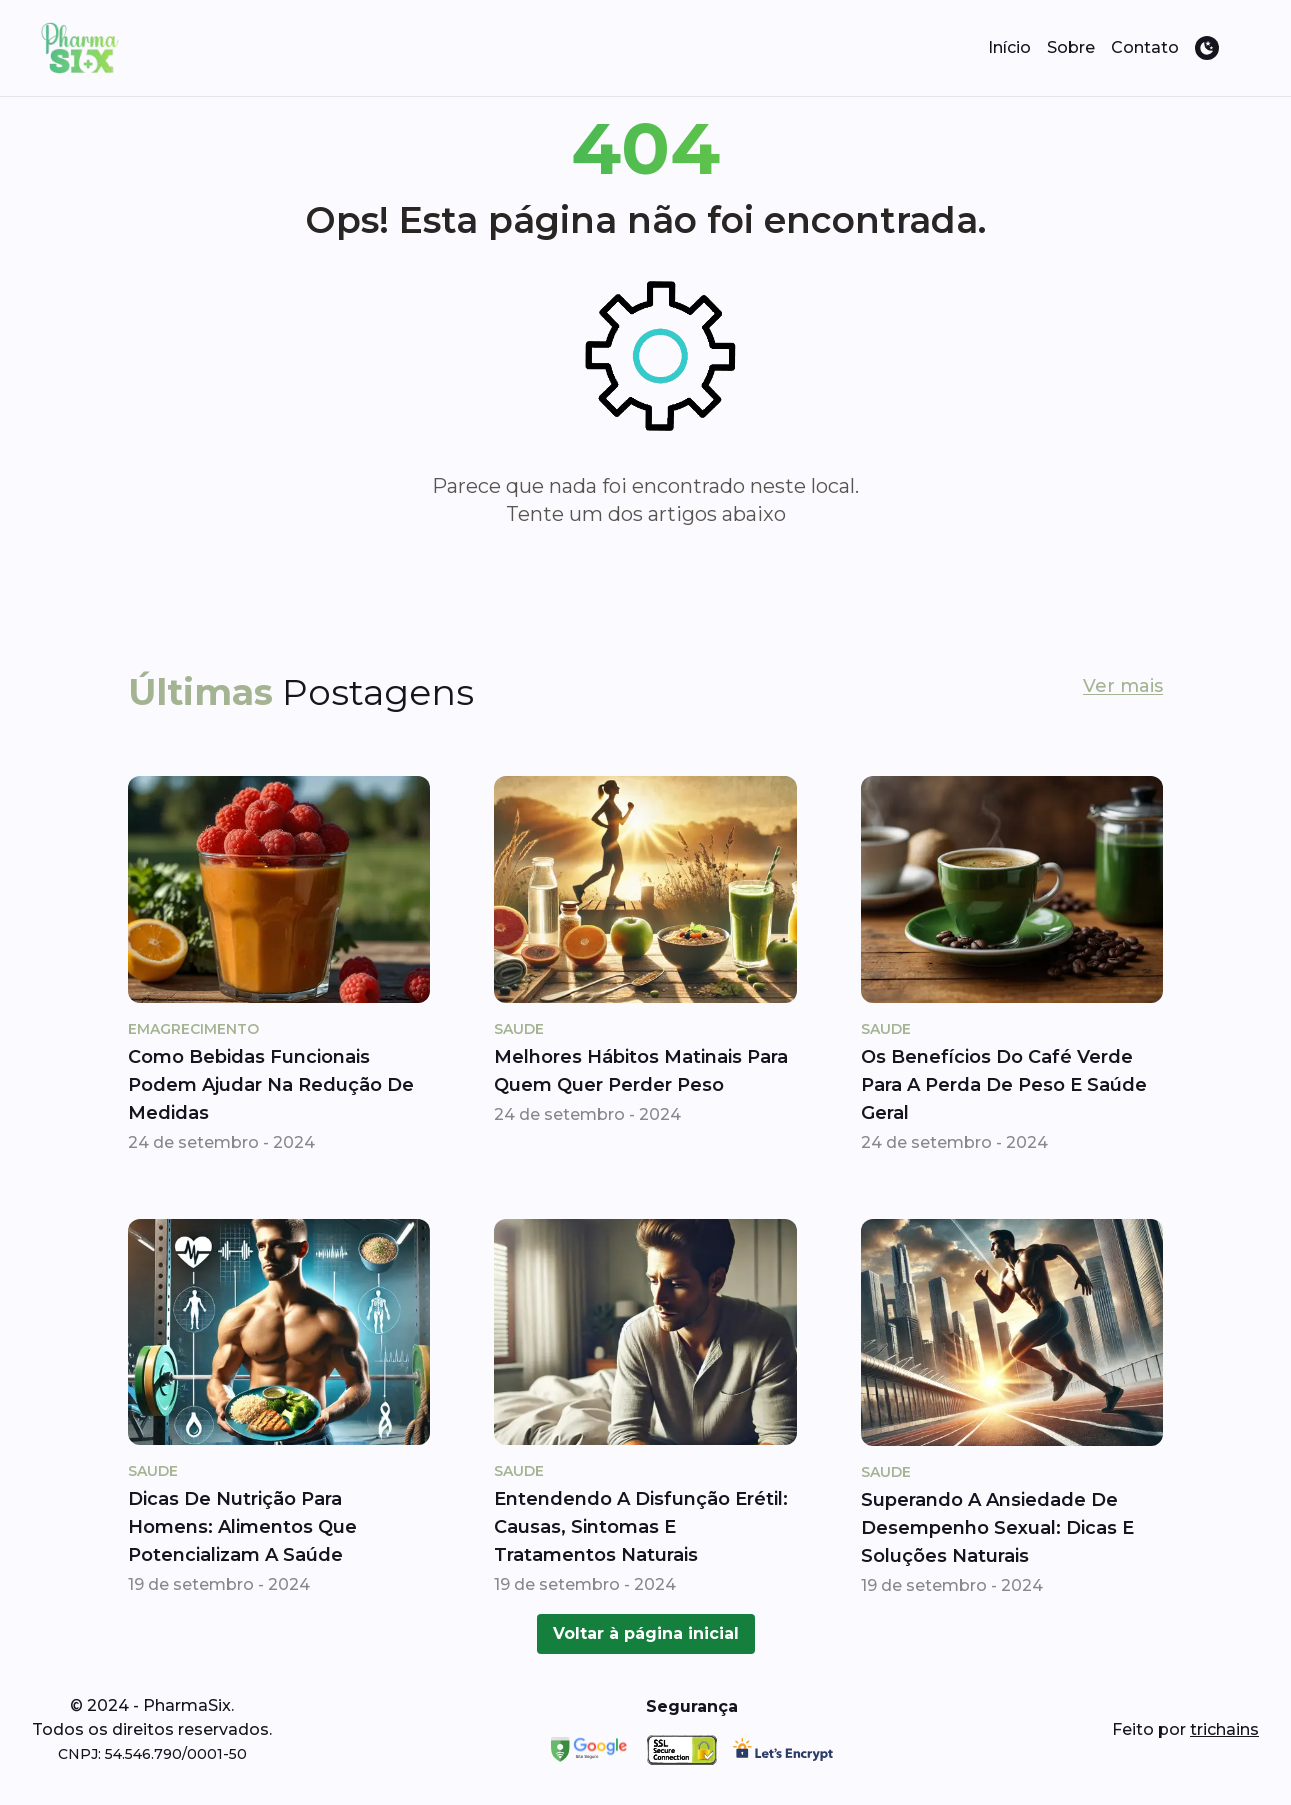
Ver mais (1123, 686)
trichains (1224, 1729)
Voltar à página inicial (646, 1633)
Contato (1145, 47)
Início (1009, 47)
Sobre (1071, 47)
